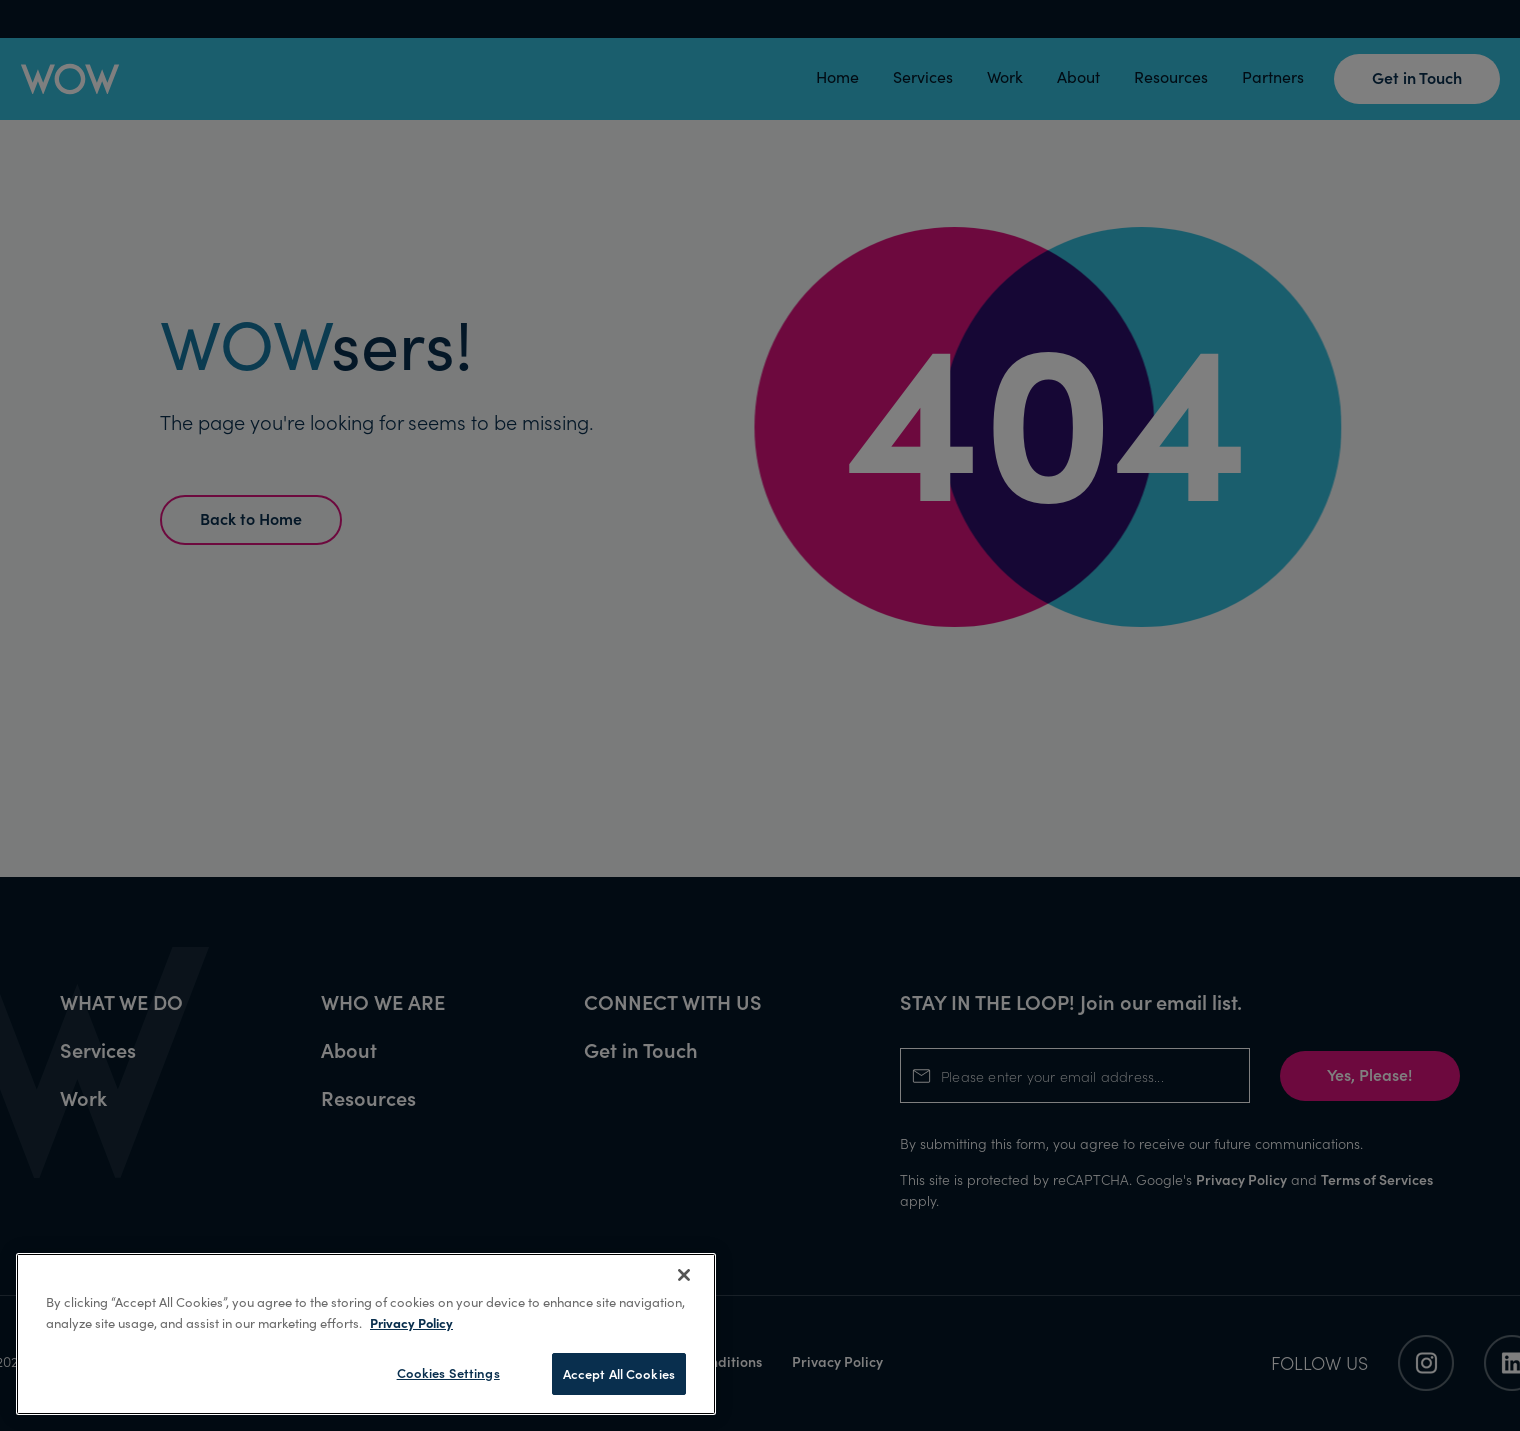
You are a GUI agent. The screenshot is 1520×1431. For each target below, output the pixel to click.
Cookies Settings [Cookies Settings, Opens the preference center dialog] (448, 1372)
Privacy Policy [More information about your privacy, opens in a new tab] (411, 1322)
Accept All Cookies (619, 1373)
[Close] (684, 1275)
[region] (366, 1334)
